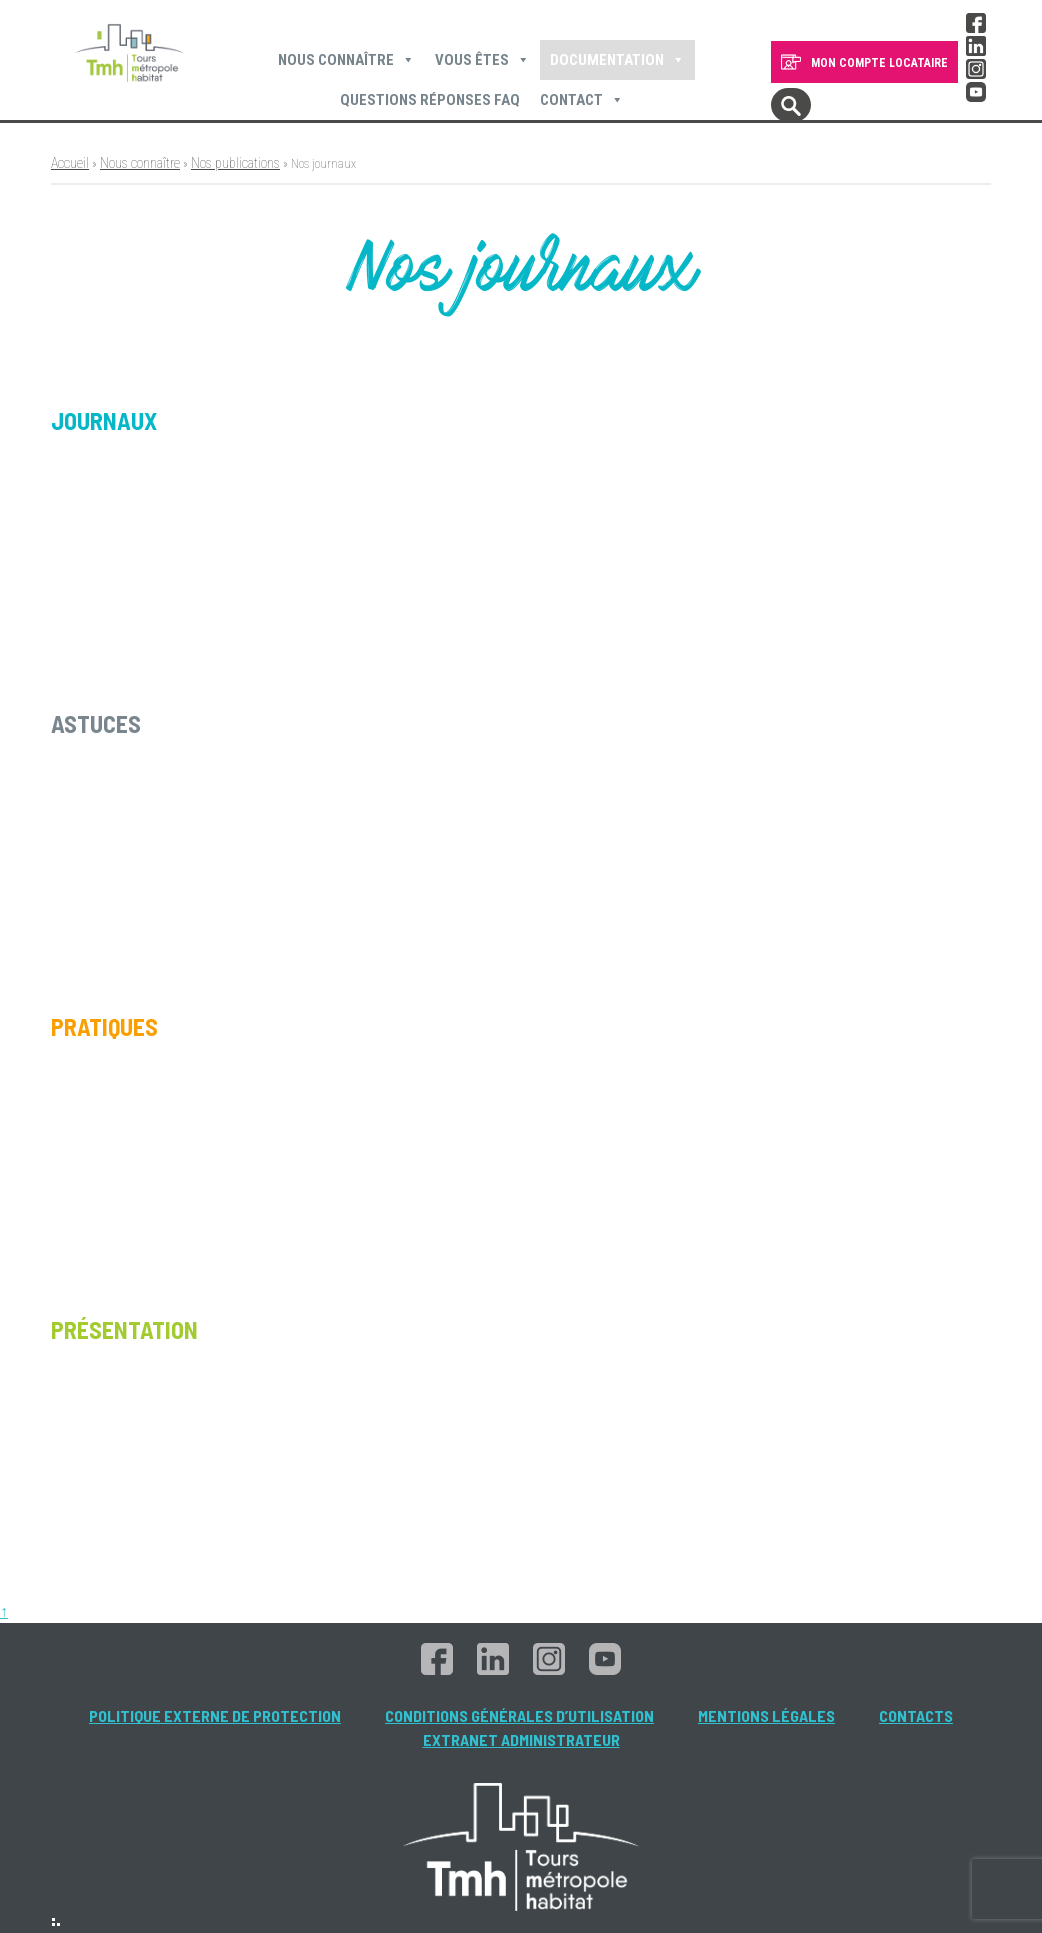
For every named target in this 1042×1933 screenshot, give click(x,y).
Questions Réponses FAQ (430, 100)
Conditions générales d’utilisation (519, 1715)
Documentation (617, 60)
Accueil (70, 163)
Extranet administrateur (521, 1739)
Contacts (916, 1715)
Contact (582, 100)
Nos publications (235, 163)
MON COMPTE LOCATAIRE (879, 63)
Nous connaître (346, 60)
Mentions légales (766, 1715)
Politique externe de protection (215, 1715)
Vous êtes (482, 60)
